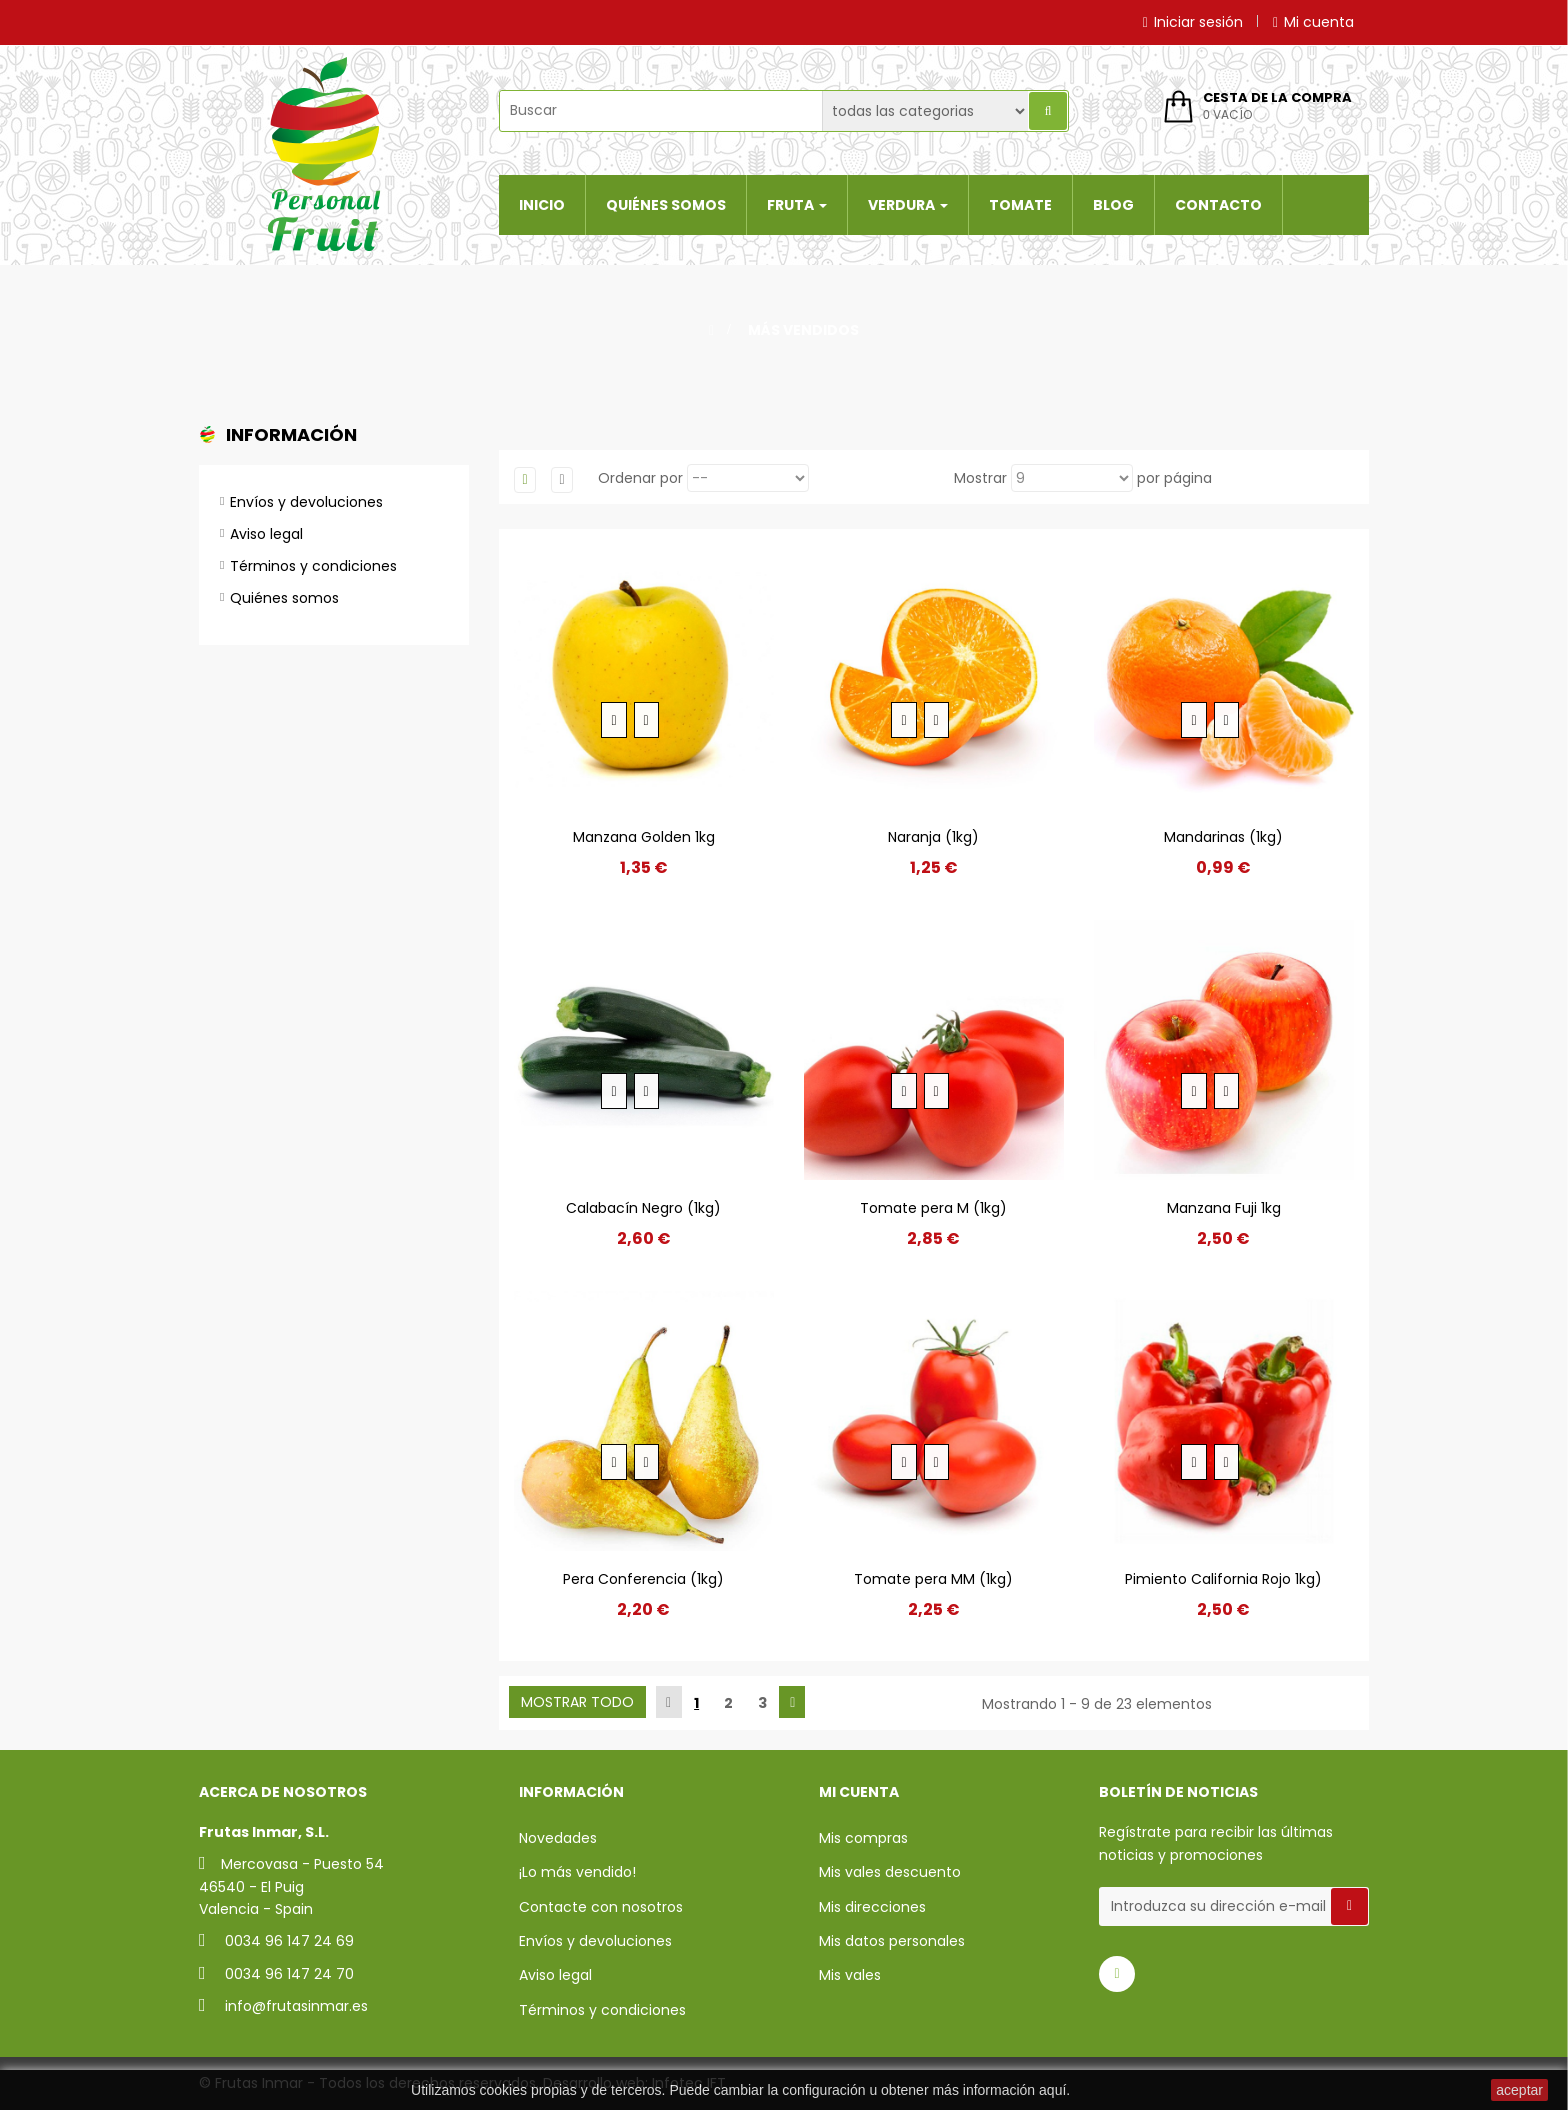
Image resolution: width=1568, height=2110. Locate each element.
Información (291, 434)
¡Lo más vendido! (577, 1872)
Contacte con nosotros (601, 1907)
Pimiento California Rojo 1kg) (1223, 1579)
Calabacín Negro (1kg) (643, 1208)
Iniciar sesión (1193, 22)
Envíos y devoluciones (306, 502)
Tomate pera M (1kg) (933, 1208)
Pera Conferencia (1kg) (643, 1579)
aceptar (1519, 2090)
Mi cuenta (1313, 22)
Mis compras (863, 1838)
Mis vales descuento (890, 1872)
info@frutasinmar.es (296, 2006)
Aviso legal (266, 534)
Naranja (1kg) (933, 837)
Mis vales (850, 1975)
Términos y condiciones (313, 566)
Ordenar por (640, 478)
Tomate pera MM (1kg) (933, 1579)
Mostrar (980, 478)
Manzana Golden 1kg (644, 837)
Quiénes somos (284, 598)
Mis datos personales (892, 1941)
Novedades (558, 1838)
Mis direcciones (872, 1907)
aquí (1052, 2090)
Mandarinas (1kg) (1223, 837)
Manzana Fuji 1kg (1224, 1208)
